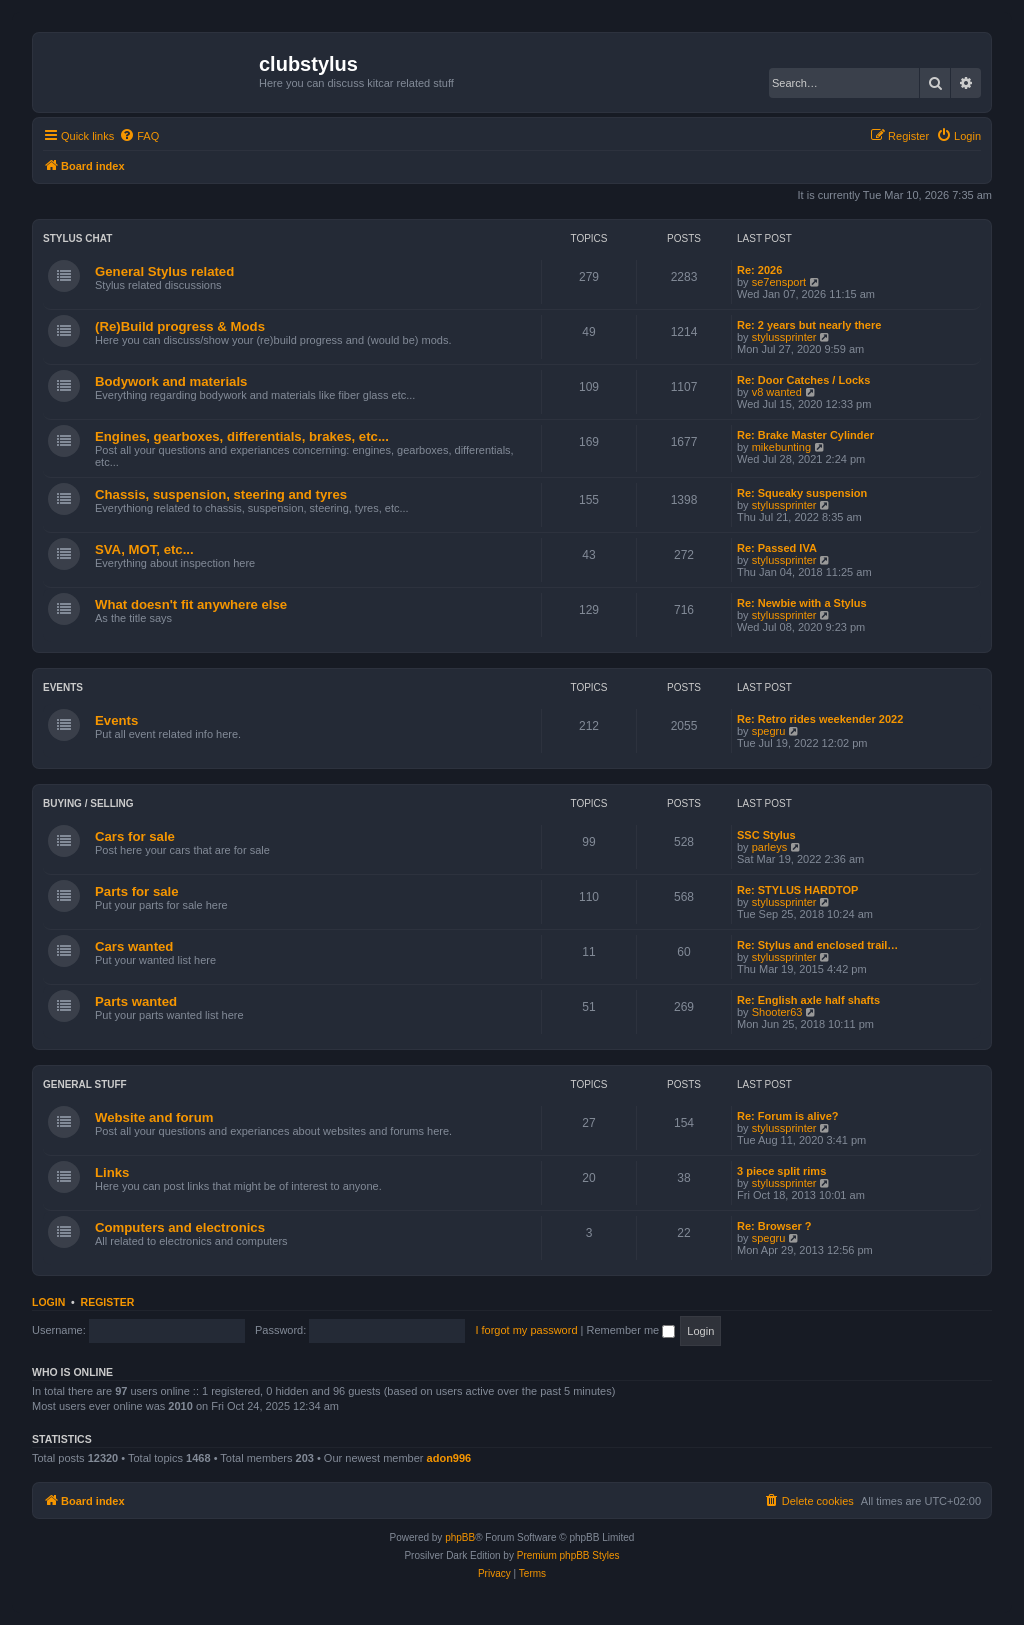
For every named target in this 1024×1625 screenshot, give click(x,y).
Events (63, 687)
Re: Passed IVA (777, 548)
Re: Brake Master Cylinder (805, 435)
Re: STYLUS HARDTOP (797, 890)
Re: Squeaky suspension (802, 493)
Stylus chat (77, 238)
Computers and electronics (180, 1227)
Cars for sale (135, 836)
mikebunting (781, 447)
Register (108, 1302)
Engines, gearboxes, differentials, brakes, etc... (242, 436)
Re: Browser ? (774, 1226)
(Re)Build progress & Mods (180, 326)
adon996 (449, 1458)
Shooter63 (777, 1012)
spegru (769, 731)
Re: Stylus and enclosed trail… (817, 945)
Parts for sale (137, 891)
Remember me (630, 1330)
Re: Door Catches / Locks (803, 380)
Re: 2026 (759, 270)
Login (48, 1302)
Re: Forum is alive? (787, 1116)
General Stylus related (164, 271)
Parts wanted (136, 1001)
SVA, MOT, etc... (144, 549)
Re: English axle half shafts (808, 1000)
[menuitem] (139, 136)
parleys (769, 847)
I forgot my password (526, 1330)
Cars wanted (134, 946)
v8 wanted (777, 392)
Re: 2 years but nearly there (809, 325)
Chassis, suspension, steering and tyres (221, 494)
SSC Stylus (766, 835)
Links (112, 1172)
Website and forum (154, 1117)
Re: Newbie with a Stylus (802, 603)
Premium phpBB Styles (568, 1555)
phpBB (460, 1537)
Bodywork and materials (171, 381)
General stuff (85, 1084)
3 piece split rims (781, 1171)
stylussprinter (784, 337)
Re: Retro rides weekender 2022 (820, 719)
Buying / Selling (88, 803)
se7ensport (779, 282)
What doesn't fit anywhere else (191, 604)
